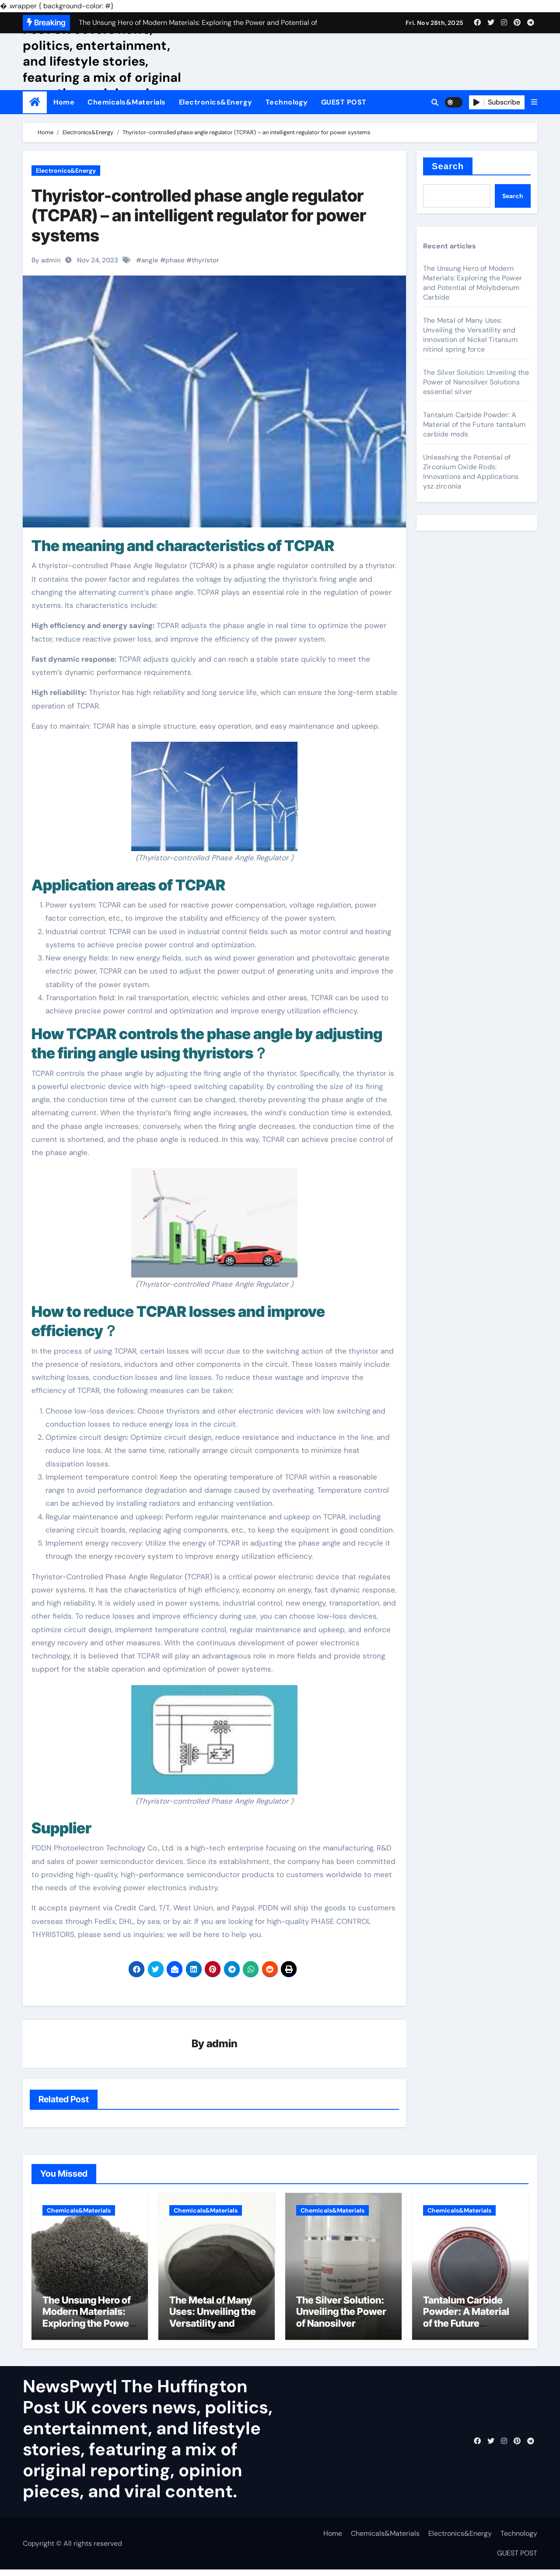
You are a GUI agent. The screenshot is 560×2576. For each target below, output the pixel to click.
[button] (534, 102)
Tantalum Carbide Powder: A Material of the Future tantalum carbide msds (474, 424)
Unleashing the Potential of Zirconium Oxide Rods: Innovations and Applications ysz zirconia (471, 472)
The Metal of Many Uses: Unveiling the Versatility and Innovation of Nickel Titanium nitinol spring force (470, 335)
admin (222, 2044)
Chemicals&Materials (127, 102)
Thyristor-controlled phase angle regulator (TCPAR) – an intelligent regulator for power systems (199, 215)
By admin (46, 260)
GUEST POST (344, 102)
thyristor (205, 260)
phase (175, 260)
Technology (287, 102)
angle (149, 260)
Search (448, 166)
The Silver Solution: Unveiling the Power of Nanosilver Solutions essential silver (476, 382)
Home (63, 102)
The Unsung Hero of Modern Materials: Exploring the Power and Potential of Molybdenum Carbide (472, 283)
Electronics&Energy (215, 102)
